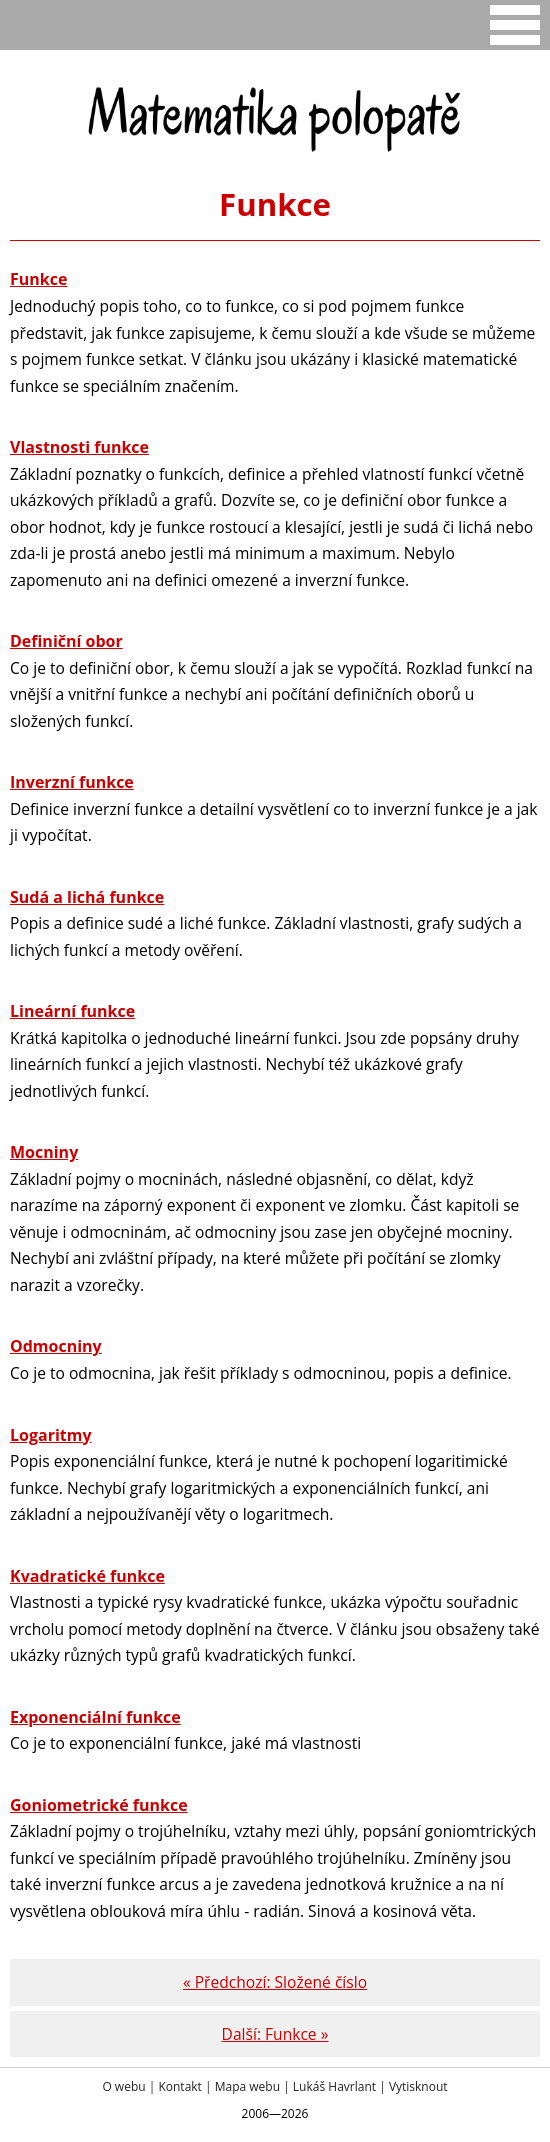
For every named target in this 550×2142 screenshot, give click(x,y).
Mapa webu (247, 2086)
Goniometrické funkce (99, 1805)
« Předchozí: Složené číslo (275, 1982)
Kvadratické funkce (87, 1576)
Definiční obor (66, 641)
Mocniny (44, 1152)
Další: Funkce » (275, 2034)
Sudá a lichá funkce (87, 897)
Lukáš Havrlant (334, 2086)
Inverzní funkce (72, 782)
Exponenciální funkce (95, 1717)
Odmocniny (56, 1346)
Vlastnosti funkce (79, 447)
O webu (123, 2086)
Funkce (38, 279)
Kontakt (179, 2086)
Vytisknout (418, 2086)
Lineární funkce (72, 1011)
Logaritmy (51, 1435)
